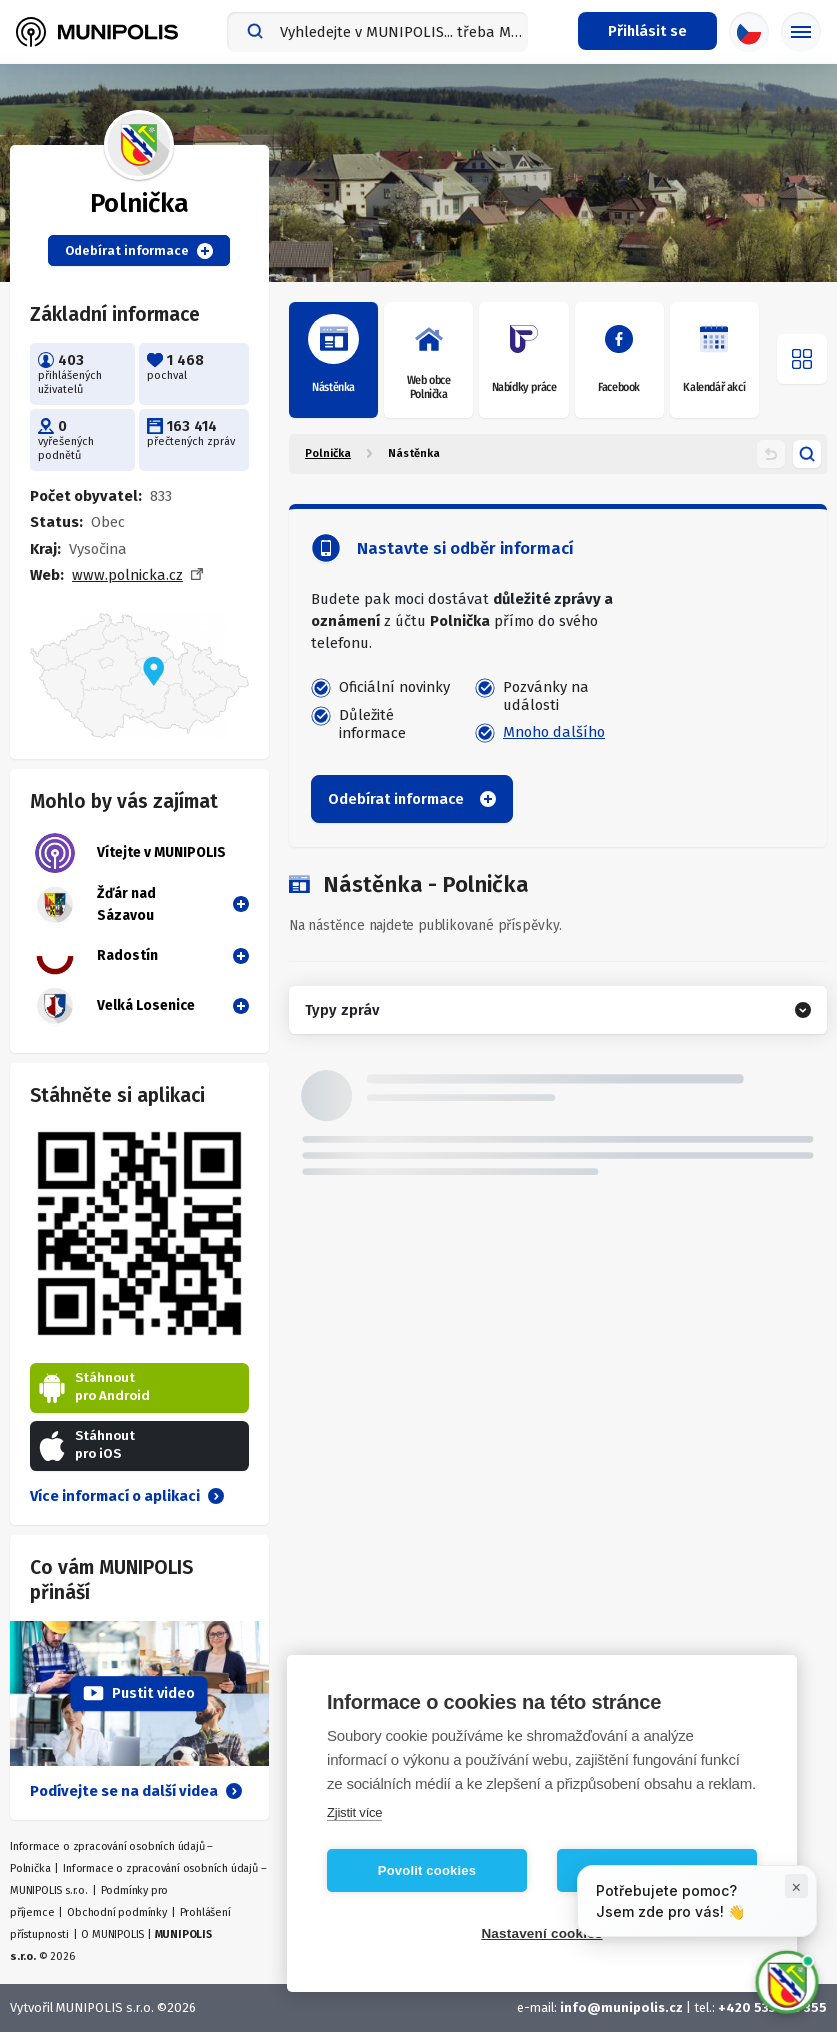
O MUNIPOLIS (112, 1934)
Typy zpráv (342, 1010)
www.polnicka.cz (127, 575)
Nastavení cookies (541, 1933)
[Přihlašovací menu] (647, 31)
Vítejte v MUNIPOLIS (130, 853)
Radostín (96, 956)
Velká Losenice (115, 1006)
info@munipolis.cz (621, 2007)
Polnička (328, 453)
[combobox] (377, 32)
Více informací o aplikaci (127, 1496)
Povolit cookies (427, 1870)
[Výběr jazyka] (749, 32)
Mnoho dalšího (554, 732)
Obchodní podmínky (117, 1912)
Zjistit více (354, 1812)
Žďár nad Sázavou (95, 905)
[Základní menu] (801, 32)
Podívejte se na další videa (136, 1791)
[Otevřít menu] (802, 359)
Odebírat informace (139, 251)
